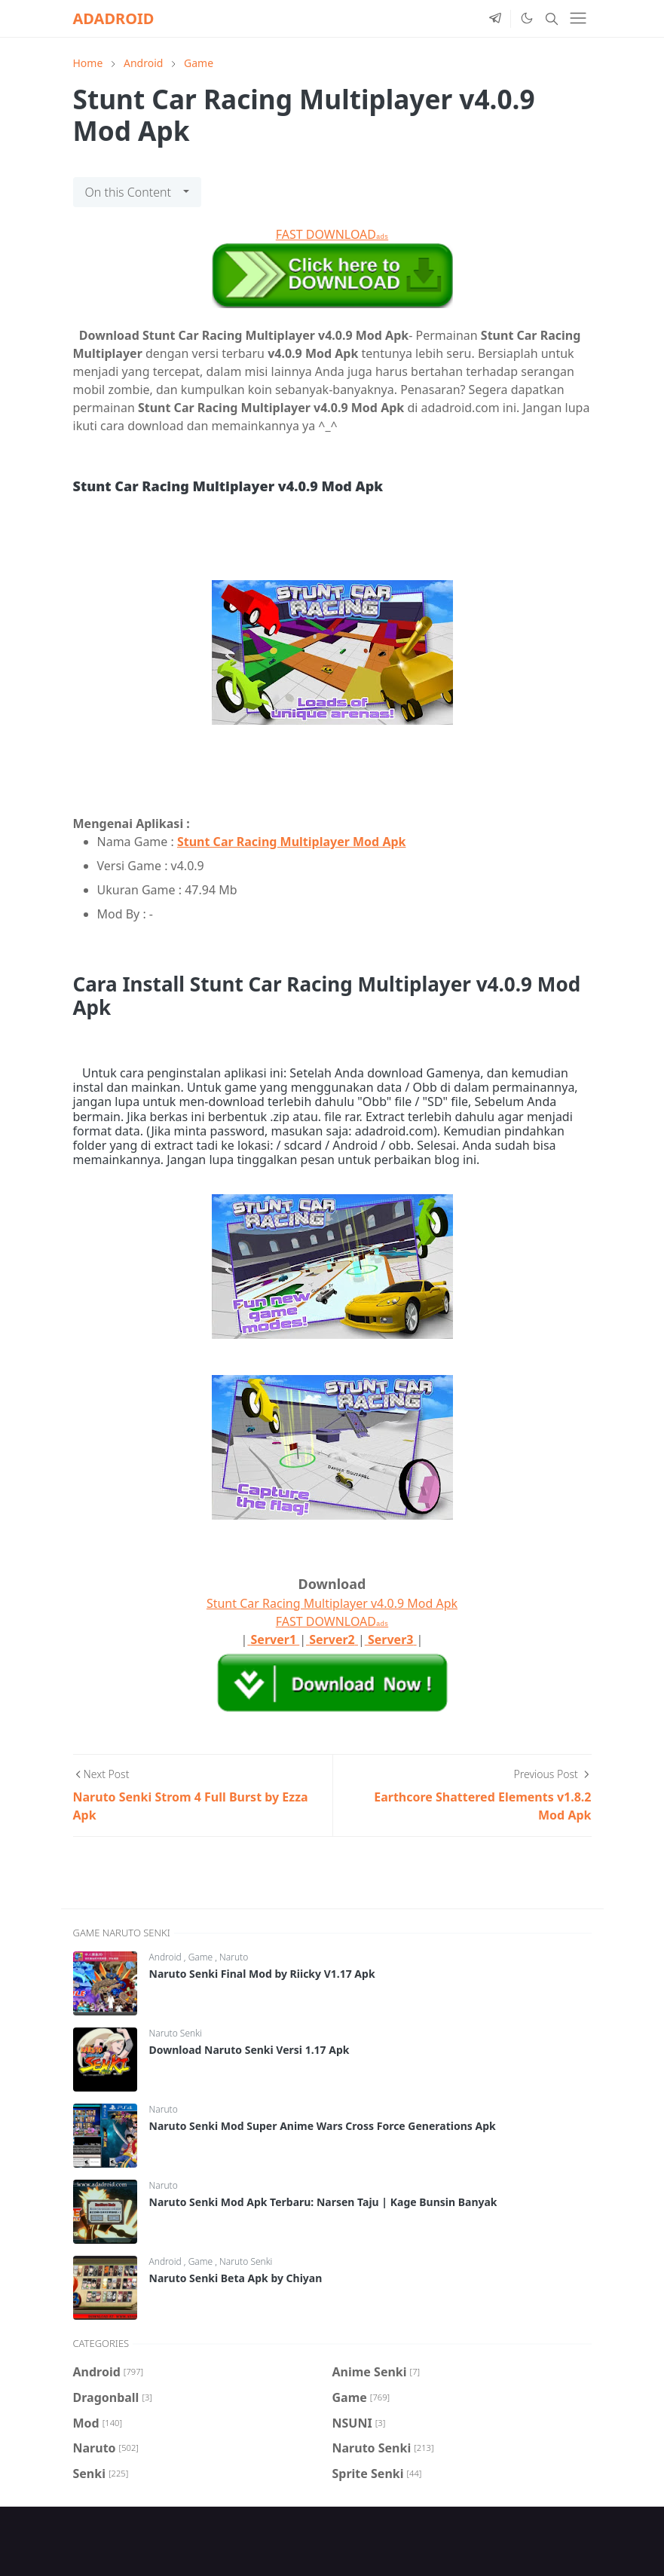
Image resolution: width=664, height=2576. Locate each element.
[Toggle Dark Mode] (526, 18)
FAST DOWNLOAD (332, 234)
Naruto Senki (175, 2033)
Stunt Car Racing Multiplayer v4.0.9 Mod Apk (332, 1603)
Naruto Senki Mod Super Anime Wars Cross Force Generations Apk (322, 2126)
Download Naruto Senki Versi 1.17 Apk (249, 2050)
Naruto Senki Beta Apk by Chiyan (236, 2278)
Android (166, 1957)
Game (202, 1957)
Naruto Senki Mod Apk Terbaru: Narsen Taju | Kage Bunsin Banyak (323, 2202)
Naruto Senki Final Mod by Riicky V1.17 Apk (262, 1973)
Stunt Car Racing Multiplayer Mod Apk (291, 841)
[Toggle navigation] (578, 18)
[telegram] (495, 19)
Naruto (233, 1957)
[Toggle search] (551, 18)
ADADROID (114, 18)
